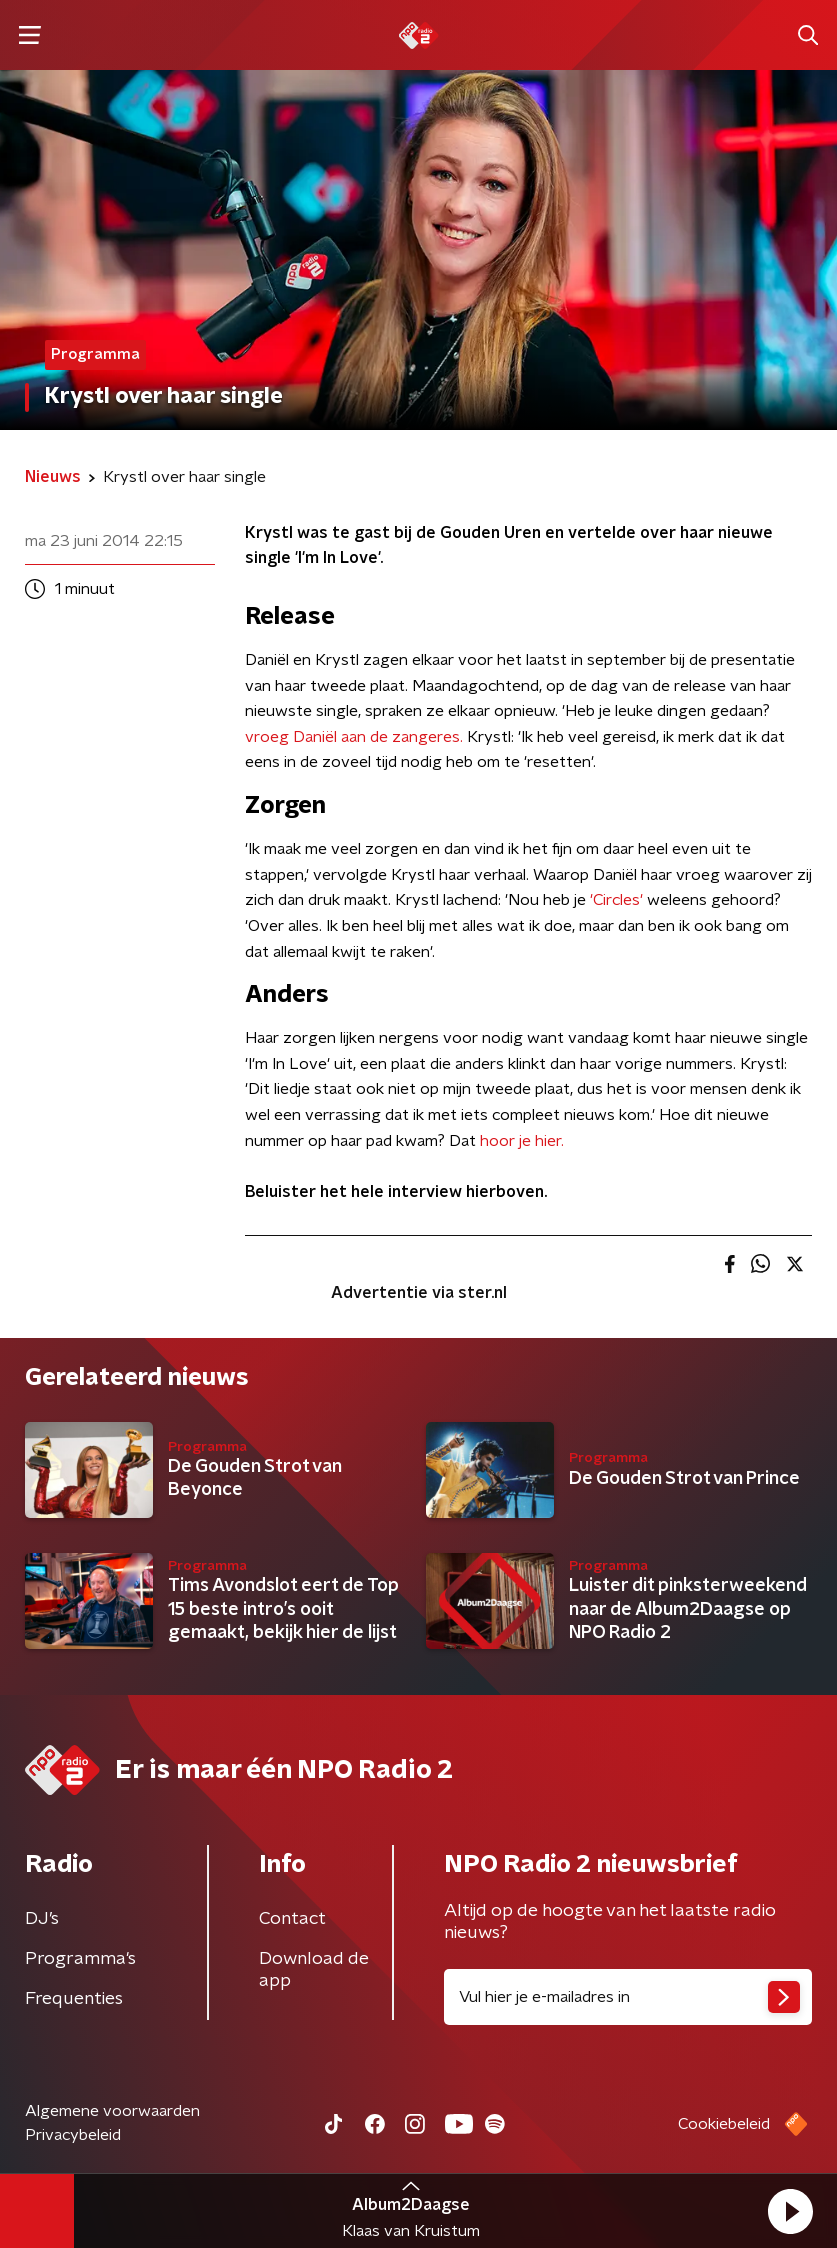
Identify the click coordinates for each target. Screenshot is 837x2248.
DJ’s (42, 1919)
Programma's (80, 1959)
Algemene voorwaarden (112, 2111)
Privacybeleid (73, 2135)
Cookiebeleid (724, 2124)
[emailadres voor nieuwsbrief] (628, 1997)
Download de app (314, 1970)
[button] (790, 2211)
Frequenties (74, 1999)
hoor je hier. (522, 1141)
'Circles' (616, 900)
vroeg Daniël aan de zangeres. (354, 737)
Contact (292, 1919)
